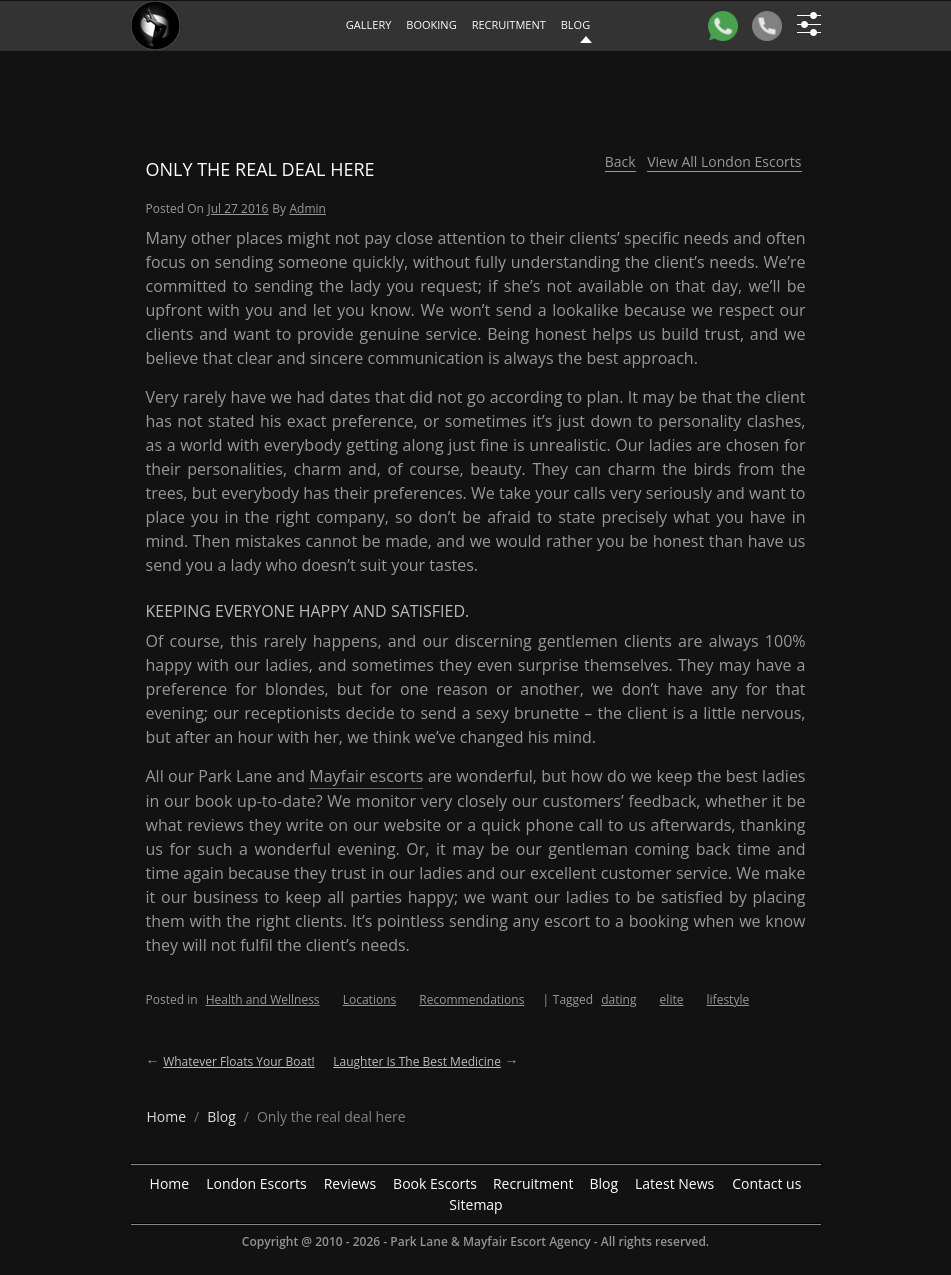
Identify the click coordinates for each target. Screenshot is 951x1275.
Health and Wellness (263, 999)
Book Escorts (435, 1183)
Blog (603, 1183)
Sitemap (475, 1204)
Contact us (766, 1183)
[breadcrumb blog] (221, 1116)
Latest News (674, 1183)
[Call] (767, 26)
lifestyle (728, 999)
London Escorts (256, 1183)
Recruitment (509, 24)
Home (170, 1183)
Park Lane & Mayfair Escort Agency (490, 1241)
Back (620, 161)
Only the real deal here (260, 169)
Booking (431, 24)
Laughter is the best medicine (417, 1061)
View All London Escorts (724, 161)
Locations (370, 999)
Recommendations (471, 999)
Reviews (350, 1183)
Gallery (369, 24)
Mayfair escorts (366, 776)
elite (672, 999)
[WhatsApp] (723, 26)
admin (308, 208)
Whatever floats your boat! (239, 1061)
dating (618, 999)
